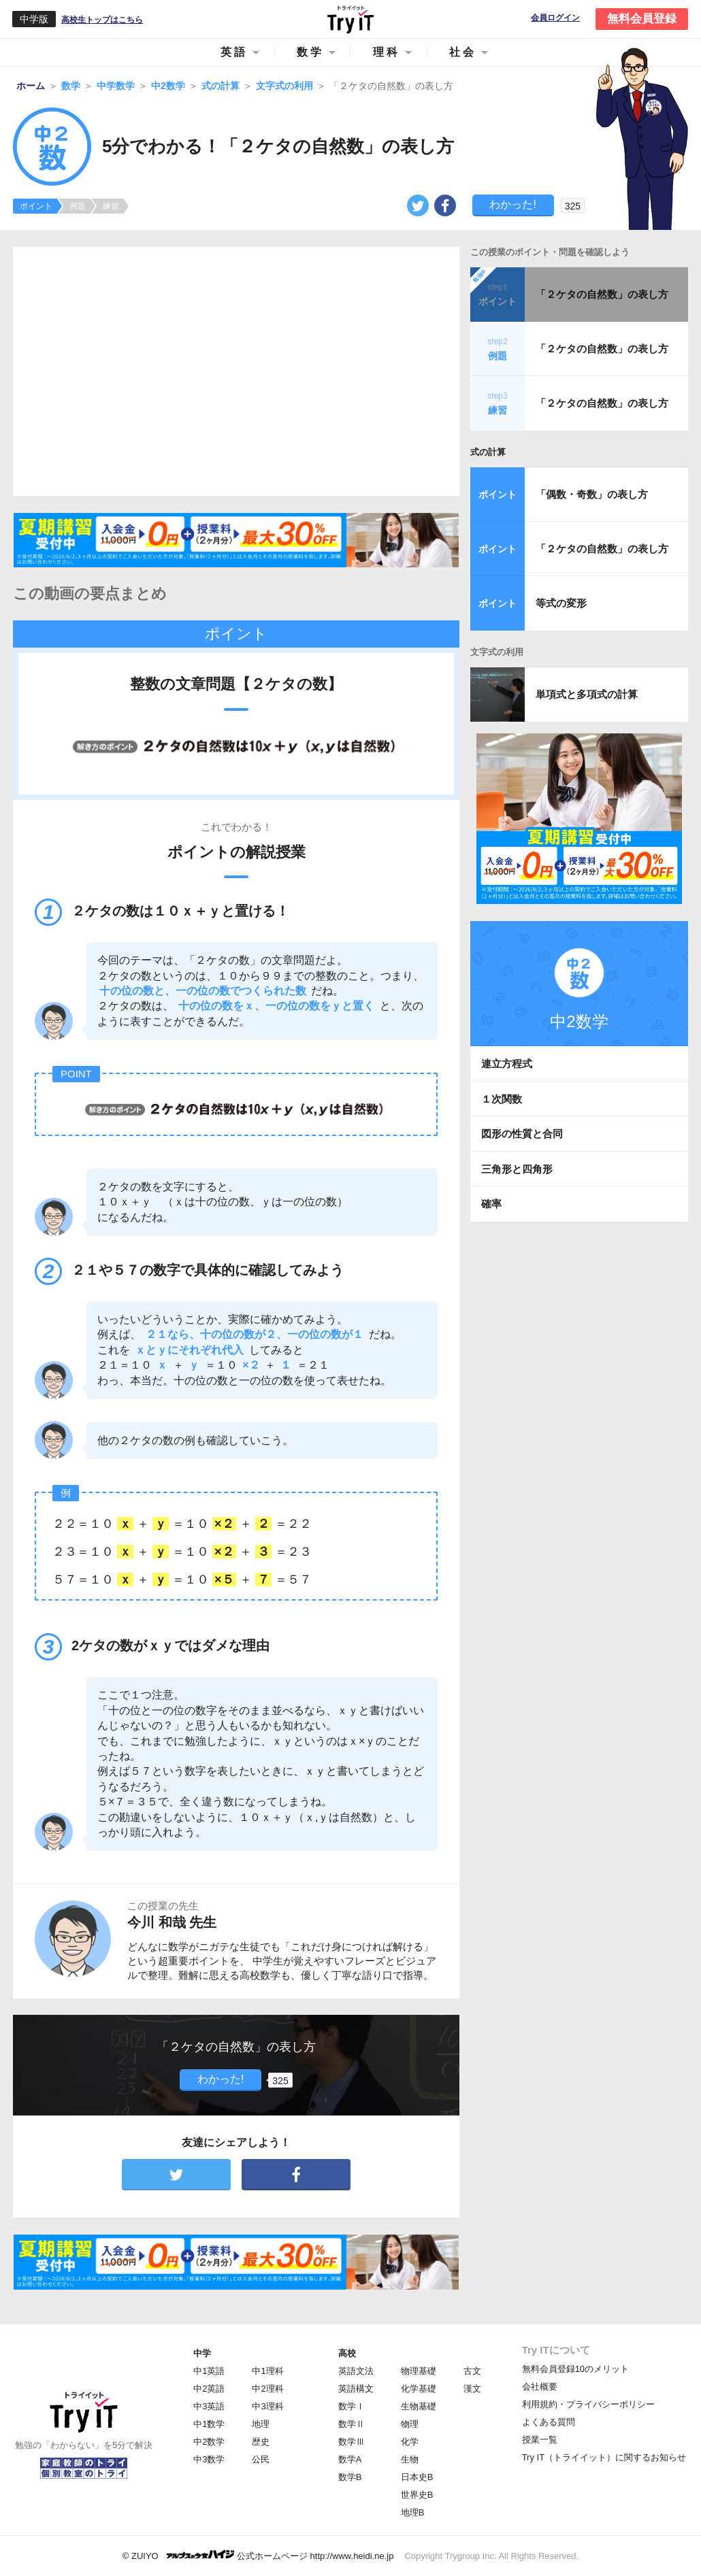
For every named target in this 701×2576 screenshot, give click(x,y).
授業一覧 (539, 2440)
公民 (261, 2459)
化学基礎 (418, 2388)
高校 (347, 2353)
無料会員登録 (641, 18)
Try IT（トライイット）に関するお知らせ (604, 2457)
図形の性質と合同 (522, 1133)
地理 (261, 2424)
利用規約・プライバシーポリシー (588, 2404)
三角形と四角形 (517, 1169)
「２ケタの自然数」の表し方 (602, 294)
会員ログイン (555, 18)
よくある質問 (548, 2422)
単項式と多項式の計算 (587, 694)
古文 (472, 2371)
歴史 (261, 2442)
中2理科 (267, 2388)
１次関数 (501, 1099)
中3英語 (209, 2406)
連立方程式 (506, 1063)
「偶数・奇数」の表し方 (592, 494)
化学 (410, 2442)
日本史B (417, 2477)
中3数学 (209, 2459)
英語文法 (356, 2371)
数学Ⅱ (351, 2424)
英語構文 (356, 2388)
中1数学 (209, 2424)
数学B (350, 2477)
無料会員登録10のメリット (575, 2369)
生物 (410, 2459)
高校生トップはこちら (102, 20)
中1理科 (267, 2371)
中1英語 (209, 2371)
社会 (462, 52)
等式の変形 (561, 603)
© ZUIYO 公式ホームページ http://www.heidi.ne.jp (258, 2555)
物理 (410, 2424)
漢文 (472, 2388)
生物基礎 (418, 2406)
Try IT (350, 19)
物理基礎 (418, 2371)
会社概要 (539, 2386)
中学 (202, 2353)
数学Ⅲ (351, 2442)
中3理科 (267, 2406)
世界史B (417, 2495)
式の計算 (488, 452)
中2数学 (209, 2442)
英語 (234, 52)
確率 (491, 1203)
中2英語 (209, 2388)
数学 (310, 52)
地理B (413, 2512)
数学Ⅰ (351, 2406)
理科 (386, 52)
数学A (350, 2459)
